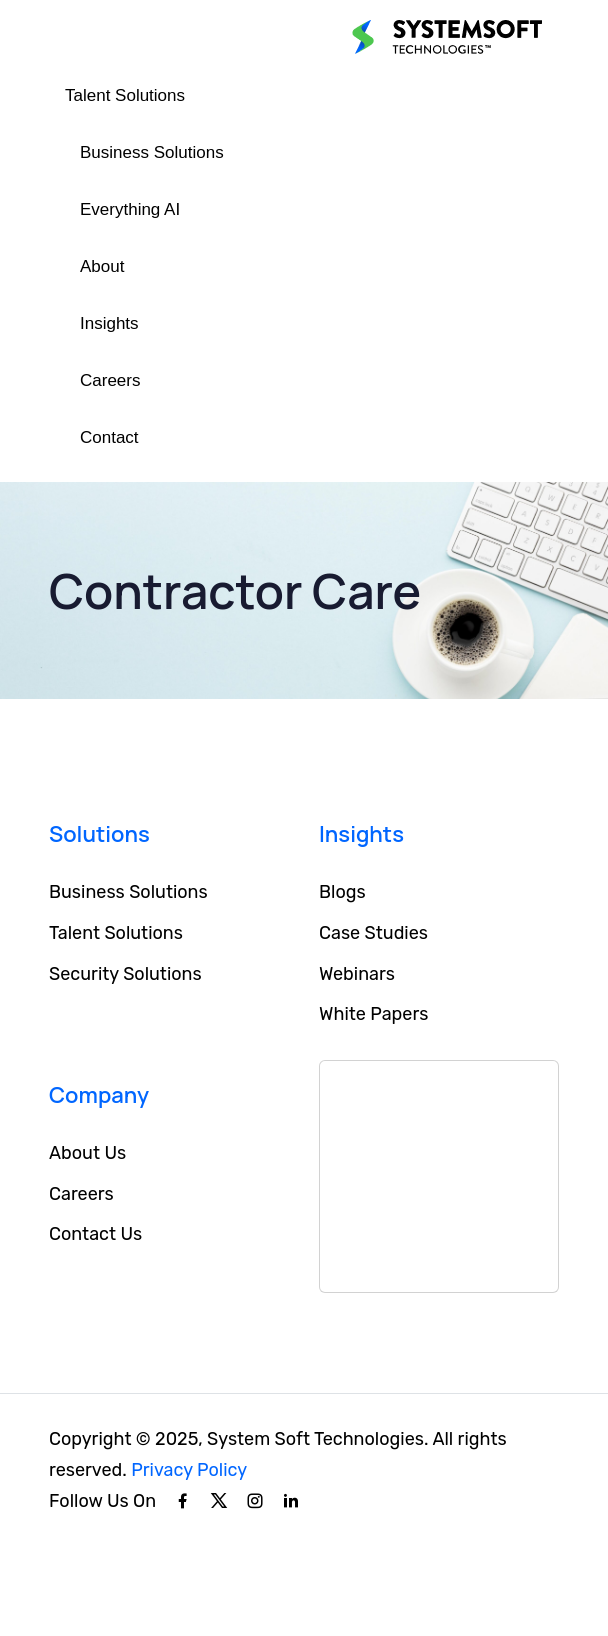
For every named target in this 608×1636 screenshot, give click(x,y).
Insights (109, 323)
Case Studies (373, 933)
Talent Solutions (125, 95)
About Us (87, 1153)
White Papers (373, 1014)
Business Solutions (152, 152)
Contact (109, 437)
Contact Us (95, 1234)
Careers (110, 380)
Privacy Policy (189, 1470)
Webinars (357, 974)
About (102, 266)
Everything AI (130, 209)
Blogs (342, 892)
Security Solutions (125, 974)
